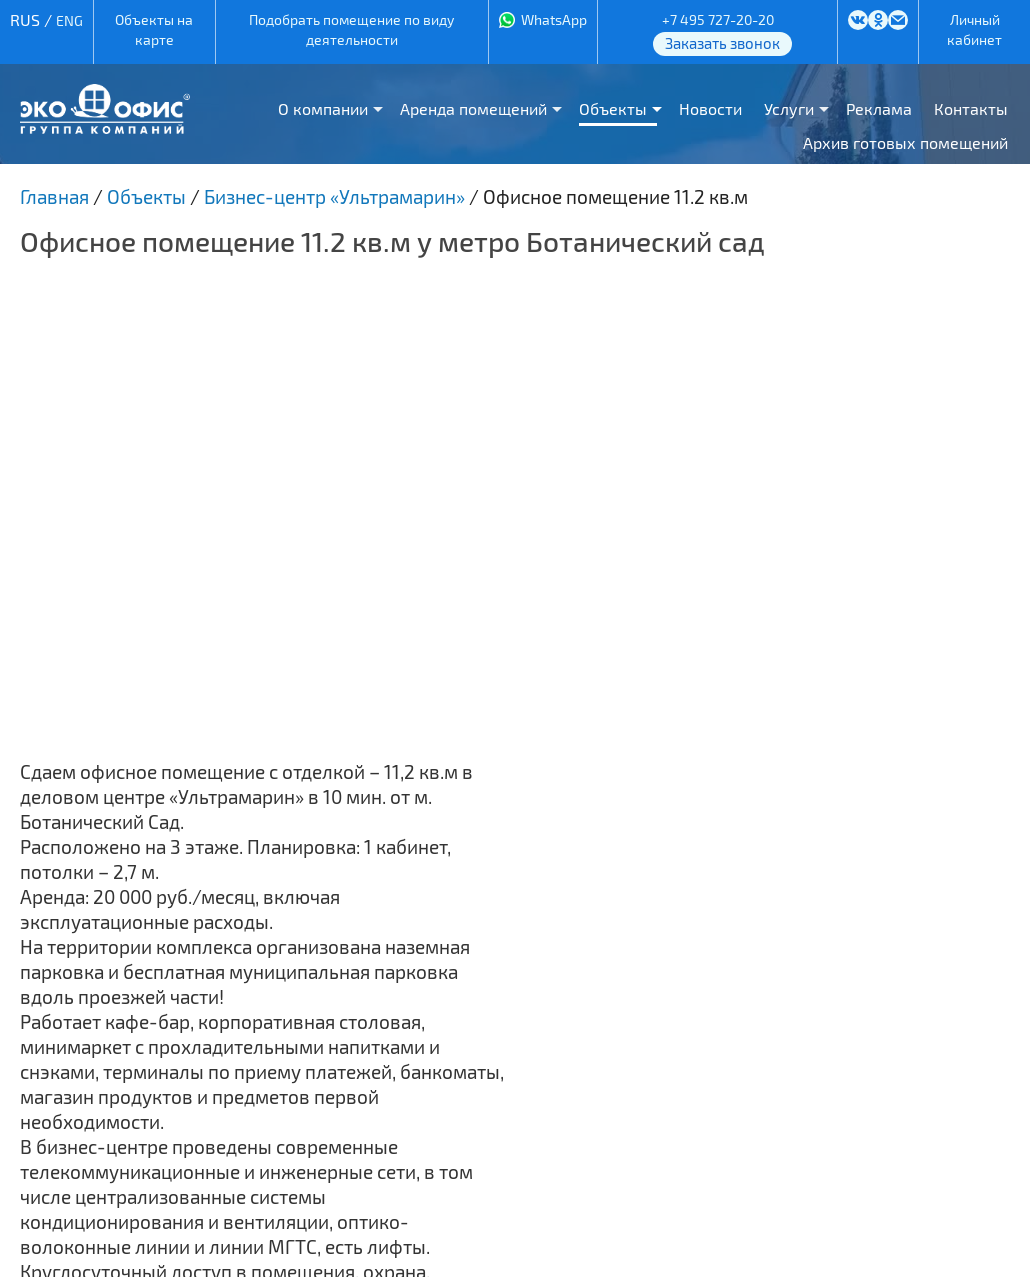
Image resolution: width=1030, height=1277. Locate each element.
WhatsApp (554, 19)
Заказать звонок (722, 43)
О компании (323, 108)
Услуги (789, 108)
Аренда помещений (473, 108)
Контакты (971, 108)
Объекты (613, 108)
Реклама (879, 108)
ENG (69, 20)
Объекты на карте (154, 29)
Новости (710, 108)
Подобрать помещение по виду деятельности (351, 29)
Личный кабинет (974, 29)
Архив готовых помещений (905, 142)
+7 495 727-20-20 (718, 19)
